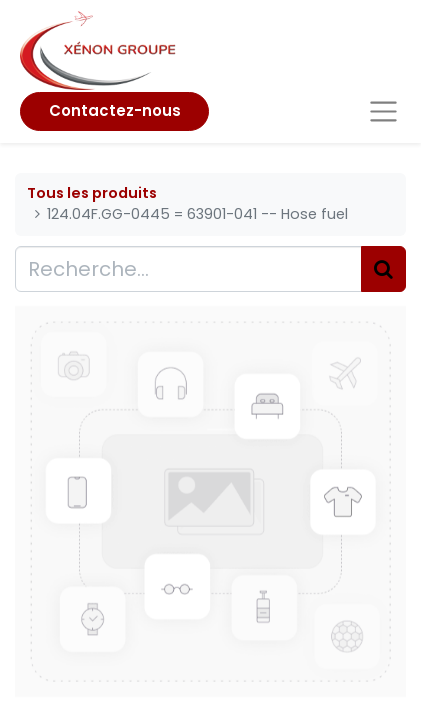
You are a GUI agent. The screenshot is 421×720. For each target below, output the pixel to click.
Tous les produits (92, 193)
